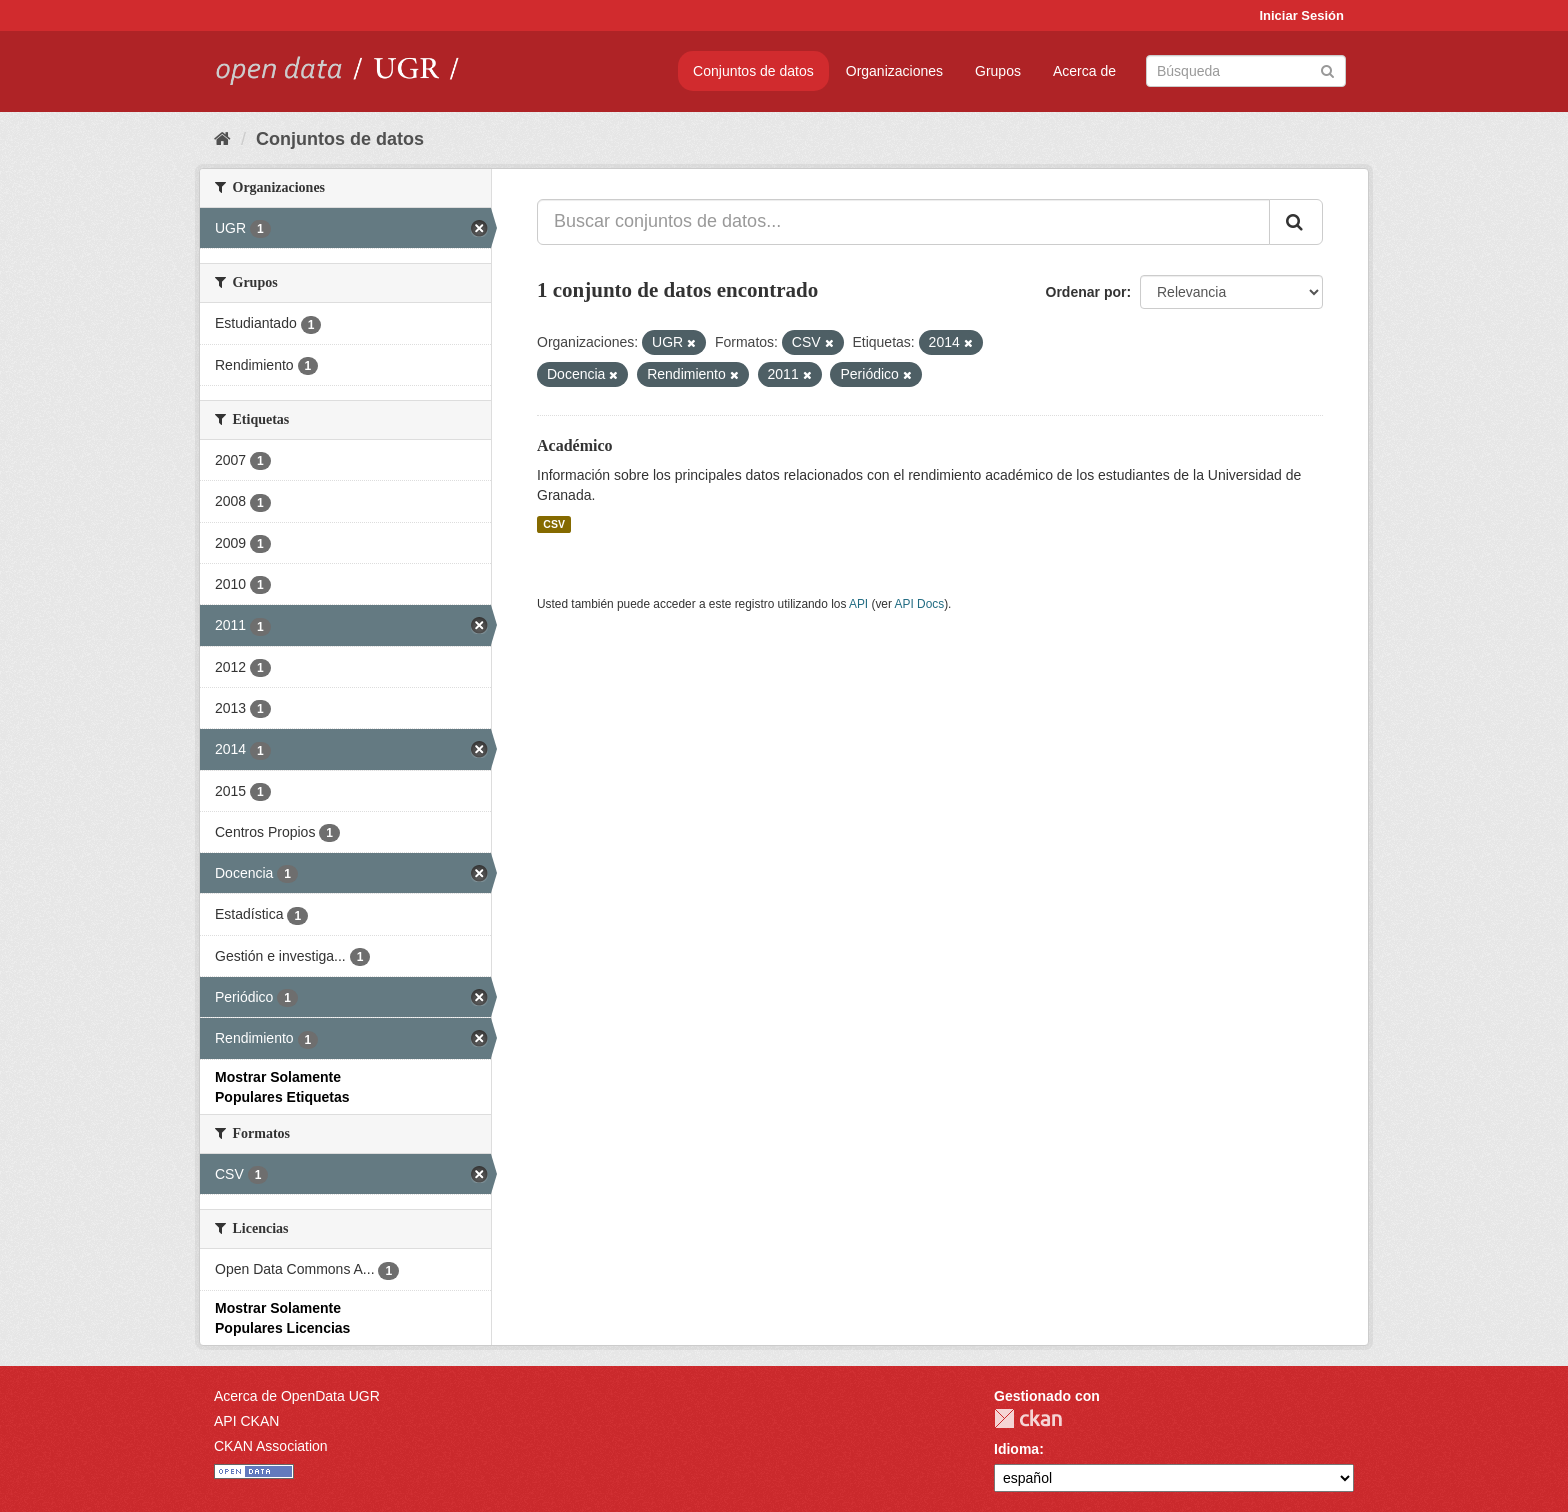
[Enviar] (1327, 69)
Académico (575, 445)
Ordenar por (1086, 292)
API (858, 604)
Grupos (998, 71)
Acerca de (1084, 71)
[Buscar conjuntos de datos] (1246, 71)
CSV (554, 524)
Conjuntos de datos (753, 71)
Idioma (1016, 1449)
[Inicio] (222, 139)
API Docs (920, 604)
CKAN (1028, 1418)
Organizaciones (894, 71)
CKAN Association (271, 1446)
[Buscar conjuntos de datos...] (903, 222)
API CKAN (246, 1421)
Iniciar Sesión (1301, 15)
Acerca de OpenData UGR (297, 1396)
